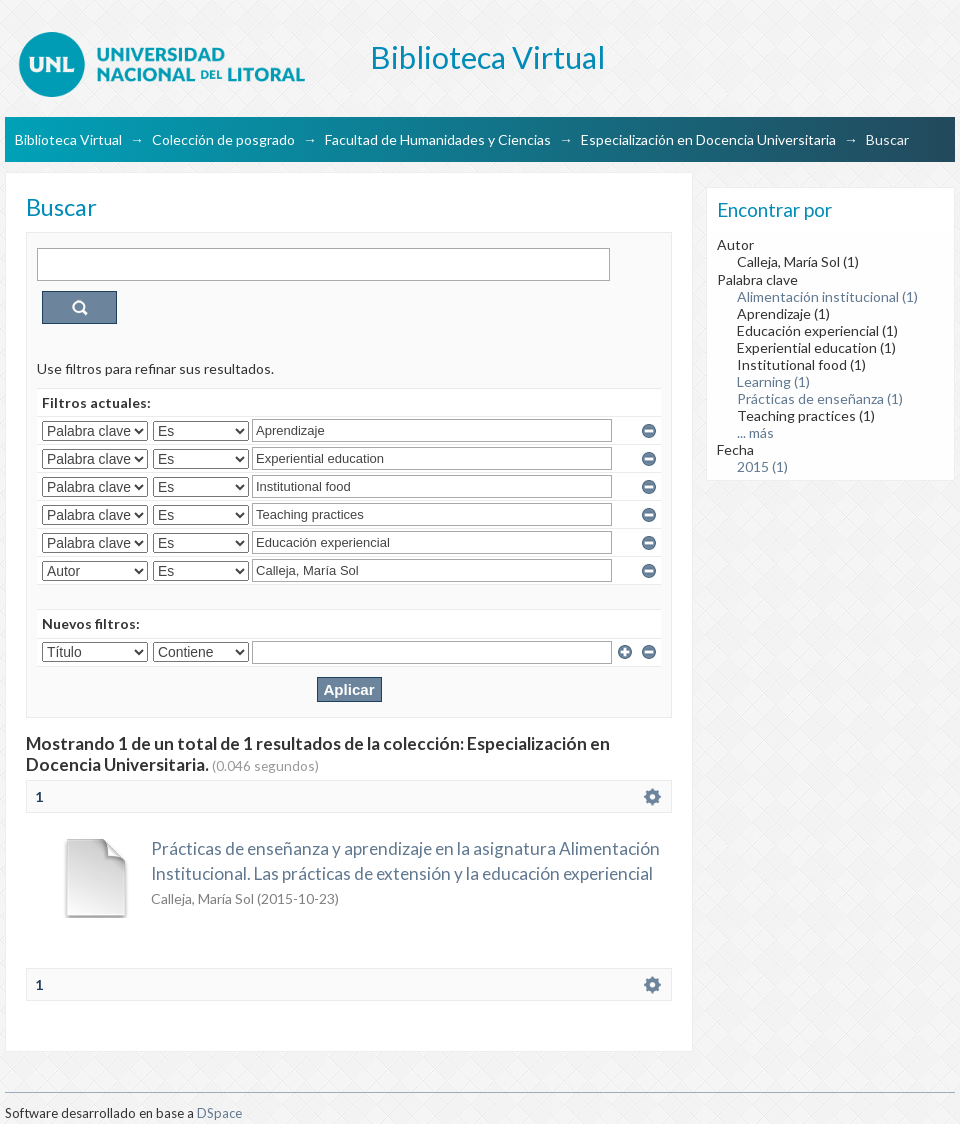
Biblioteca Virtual (68, 139)
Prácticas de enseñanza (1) (820, 398)
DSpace (219, 1113)
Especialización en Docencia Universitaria (708, 139)
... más (755, 432)
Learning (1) (773, 381)
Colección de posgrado (223, 139)
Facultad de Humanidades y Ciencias (438, 139)
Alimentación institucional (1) (827, 296)
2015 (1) (762, 466)
